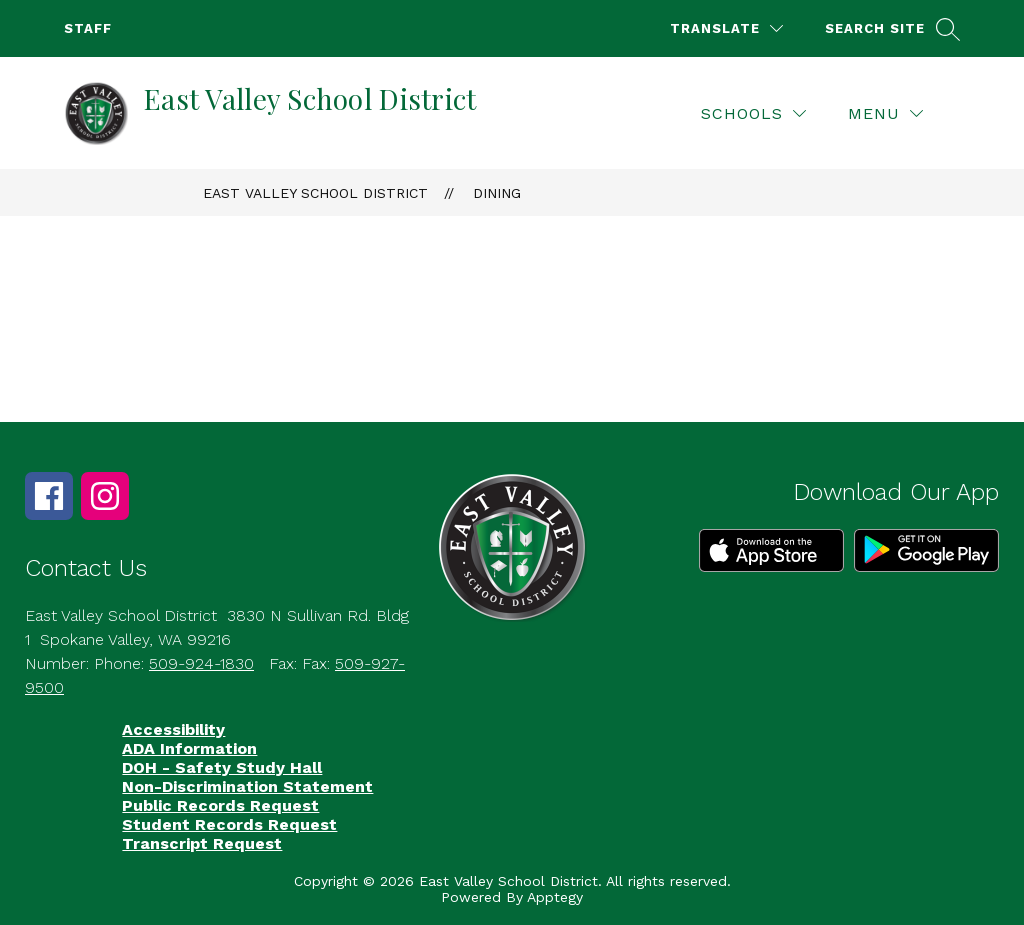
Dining (497, 193)
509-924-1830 (201, 663)
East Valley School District (315, 193)
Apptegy (555, 897)
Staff (88, 28)
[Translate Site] (726, 28)
